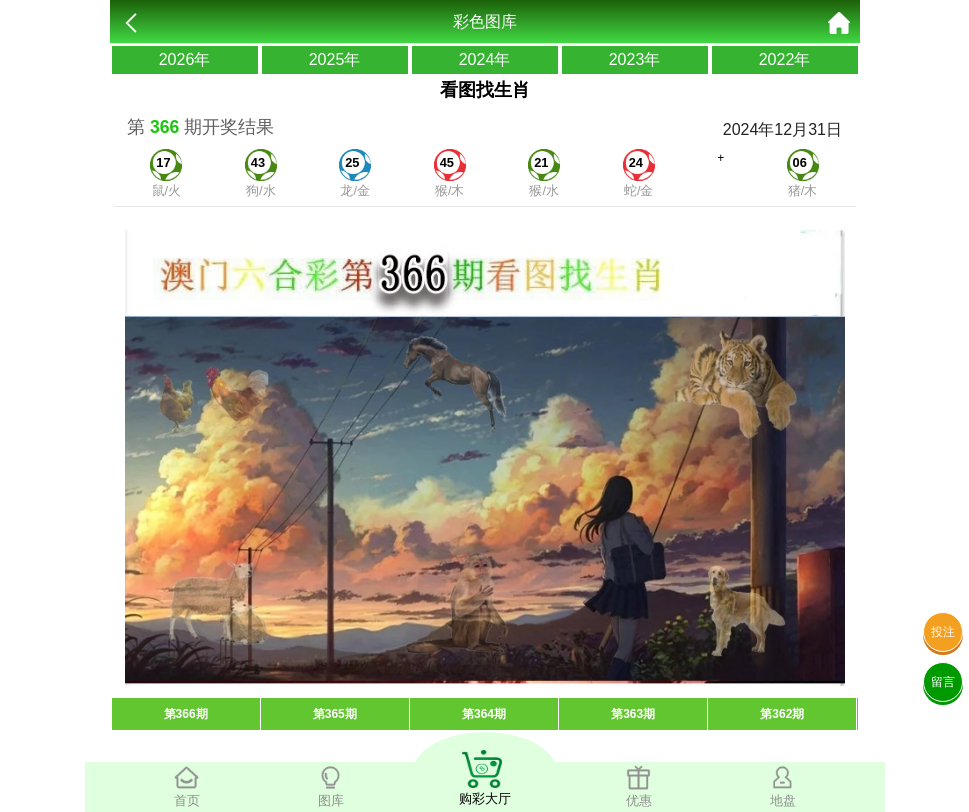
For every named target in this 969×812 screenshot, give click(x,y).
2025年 (335, 59)
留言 (943, 682)
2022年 (785, 59)
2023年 (635, 59)
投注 (943, 632)
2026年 (185, 59)
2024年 (485, 59)
